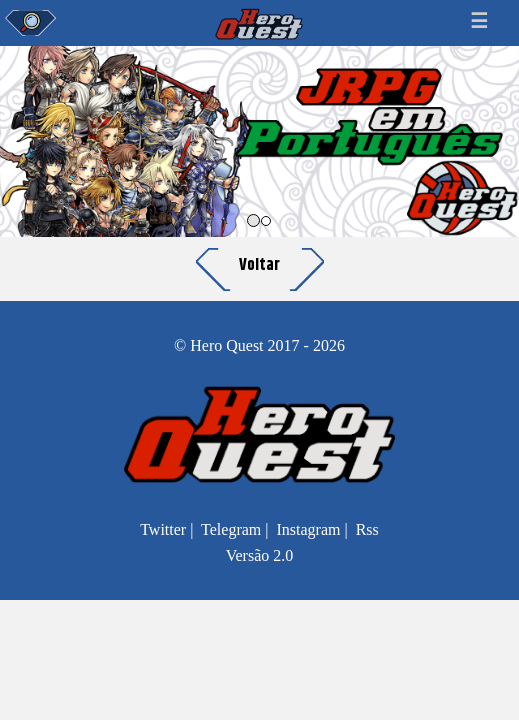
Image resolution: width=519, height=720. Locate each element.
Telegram (231, 529)
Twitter (163, 529)
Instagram (308, 529)
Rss (367, 529)
